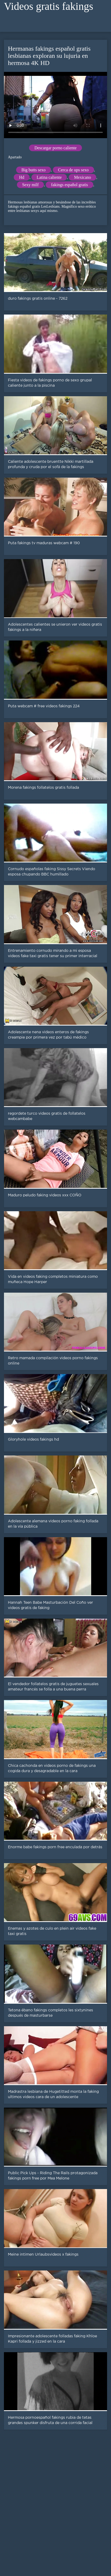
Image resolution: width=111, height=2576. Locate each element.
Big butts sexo (33, 170)
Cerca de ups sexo (73, 170)
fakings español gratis (69, 184)
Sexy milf (30, 184)
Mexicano (82, 177)
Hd (21, 177)
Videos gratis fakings (48, 6)
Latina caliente (49, 177)
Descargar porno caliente (55, 148)
